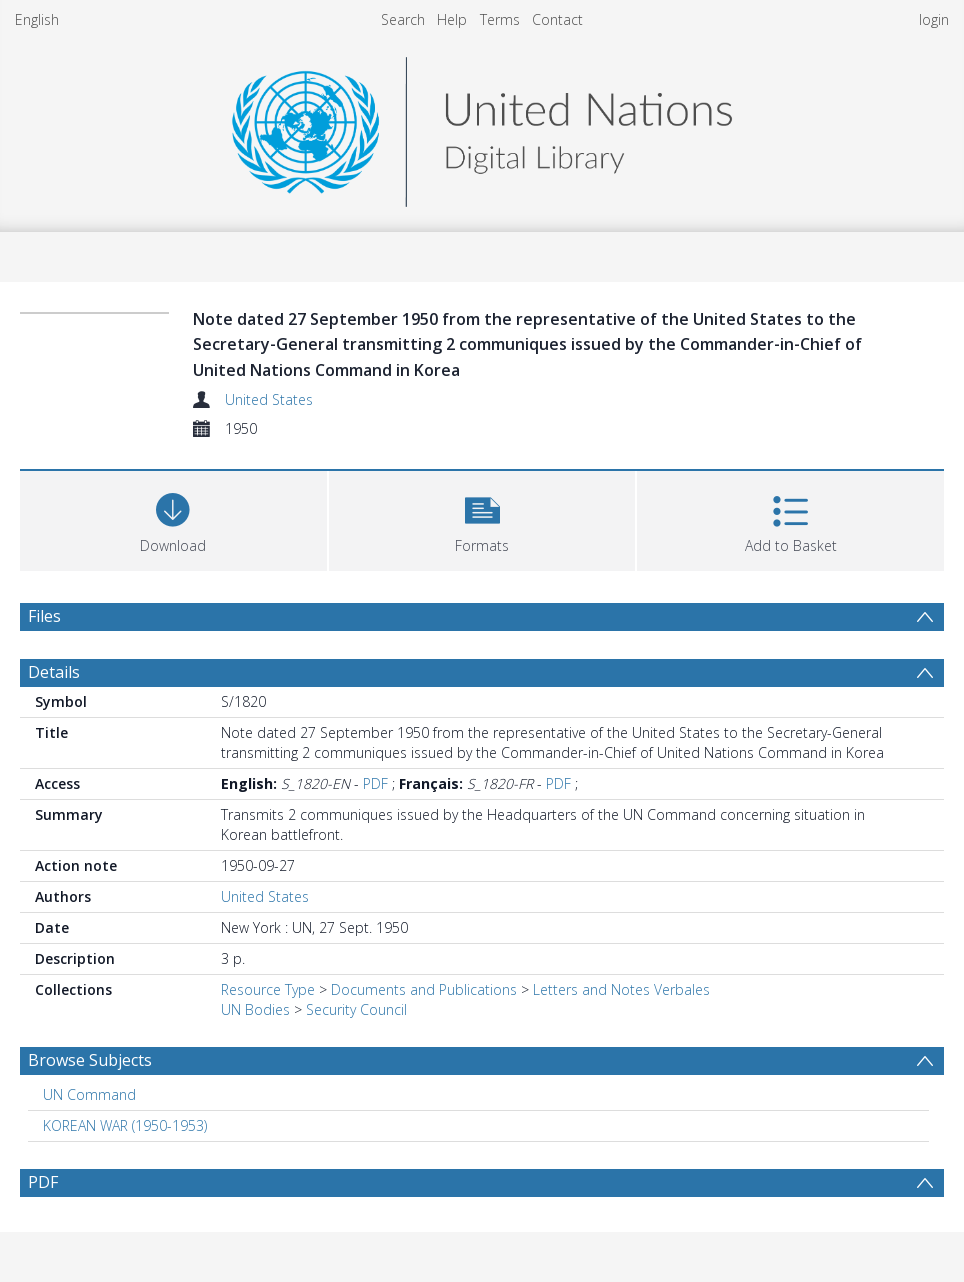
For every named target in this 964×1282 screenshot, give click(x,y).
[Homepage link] (482, 126)
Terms (500, 19)
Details (54, 672)
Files (44, 616)
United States (269, 399)
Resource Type (268, 989)
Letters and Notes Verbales (621, 989)
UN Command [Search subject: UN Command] (89, 1094)
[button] (482, 518)
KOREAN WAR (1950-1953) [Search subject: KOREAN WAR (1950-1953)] (125, 1125)
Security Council (356, 1009)
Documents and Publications (424, 989)
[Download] (173, 518)
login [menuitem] (934, 19)
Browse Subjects (90, 1060)
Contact (557, 19)
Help (452, 19)
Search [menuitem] (403, 19)
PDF (375, 783)
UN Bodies (255, 1009)
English (37, 19)
